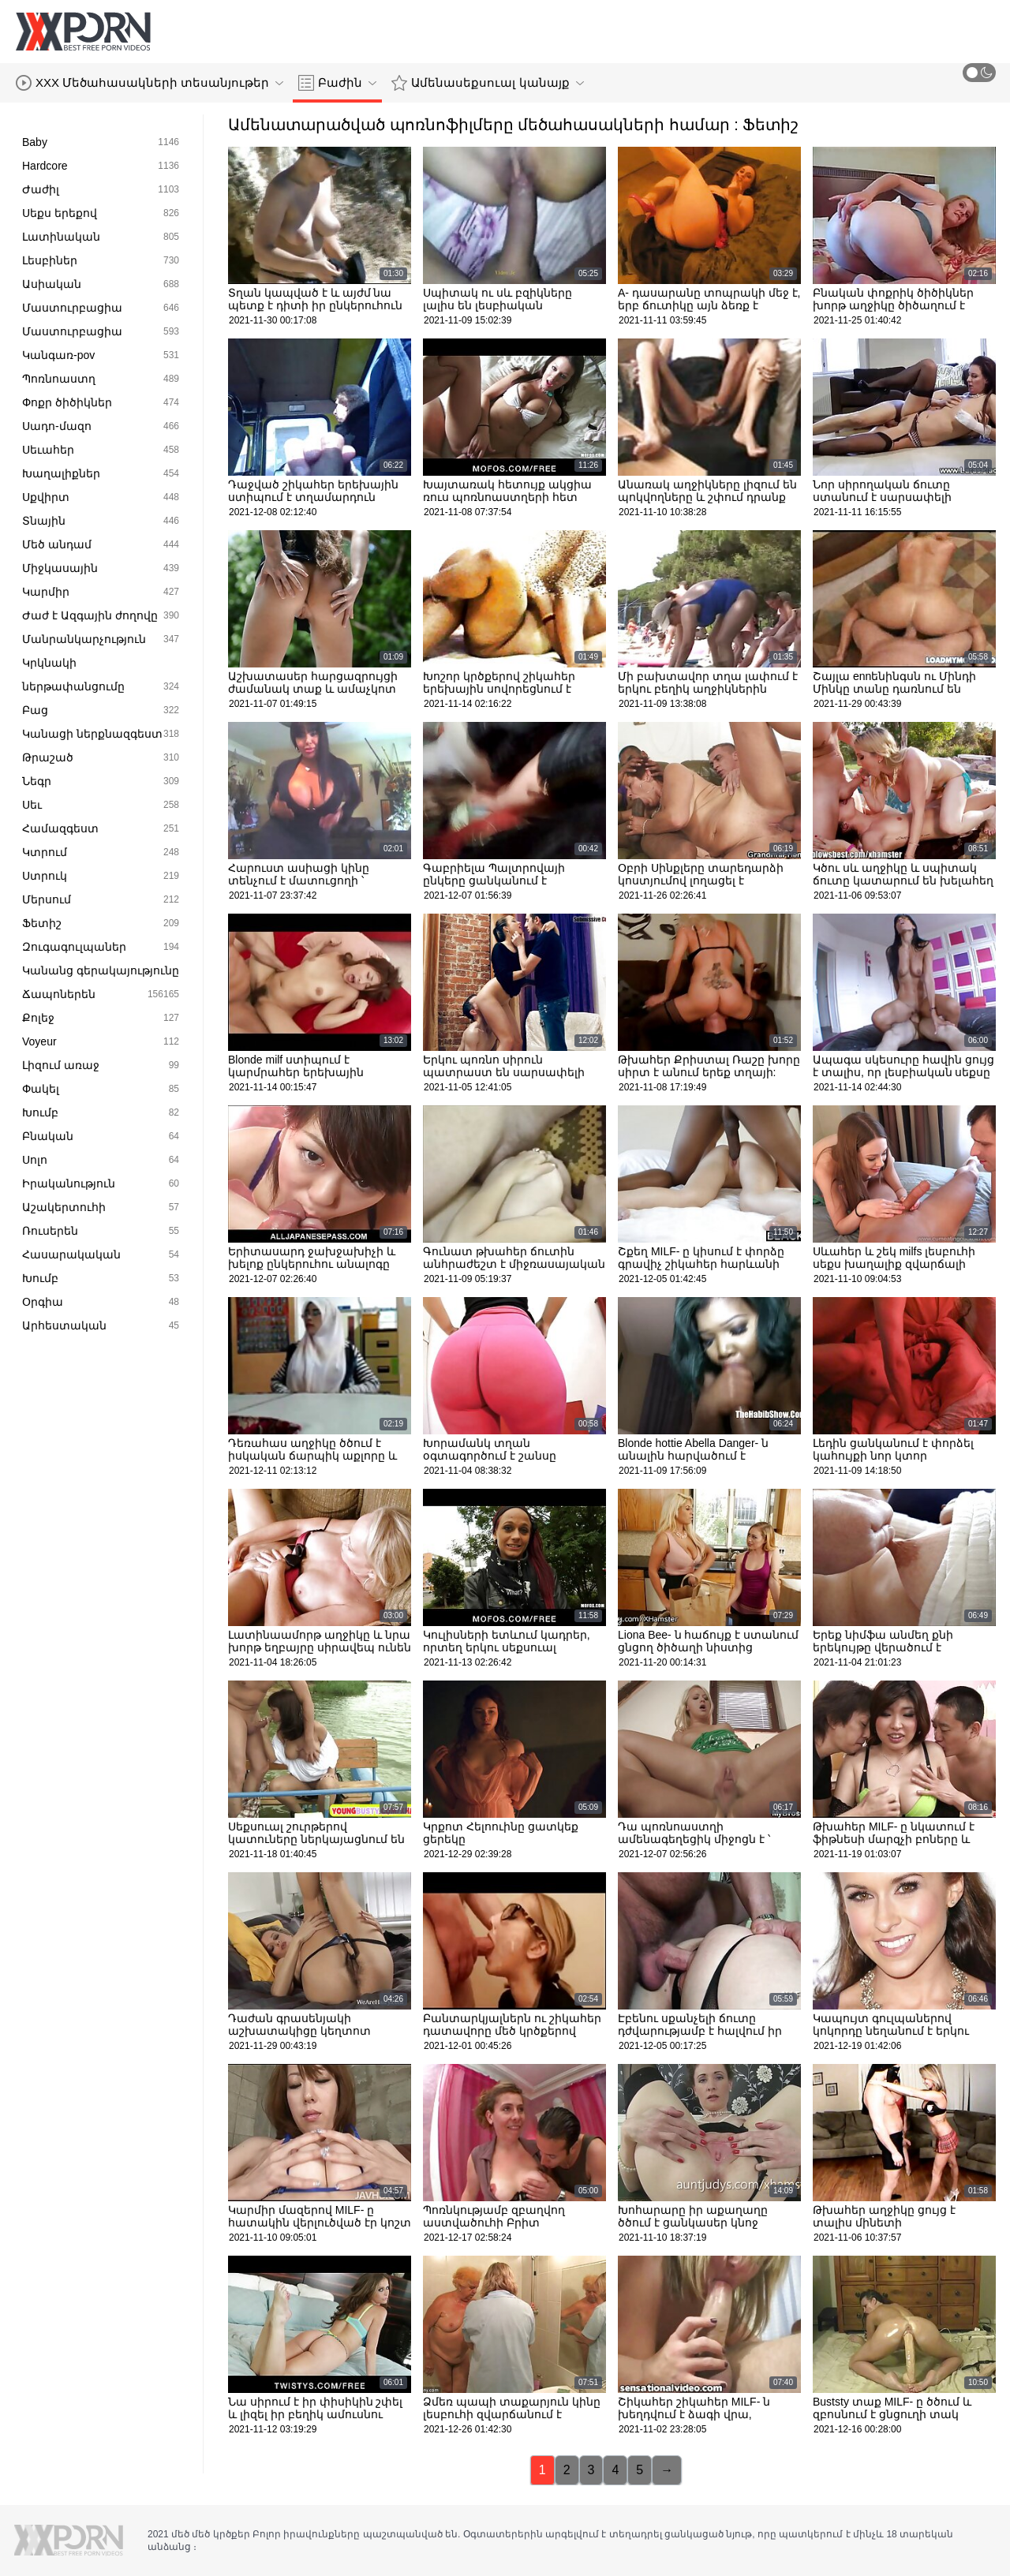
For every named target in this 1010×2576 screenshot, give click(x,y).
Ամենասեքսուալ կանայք (487, 83)
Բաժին (337, 83)
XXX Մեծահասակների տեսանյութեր (149, 83)
